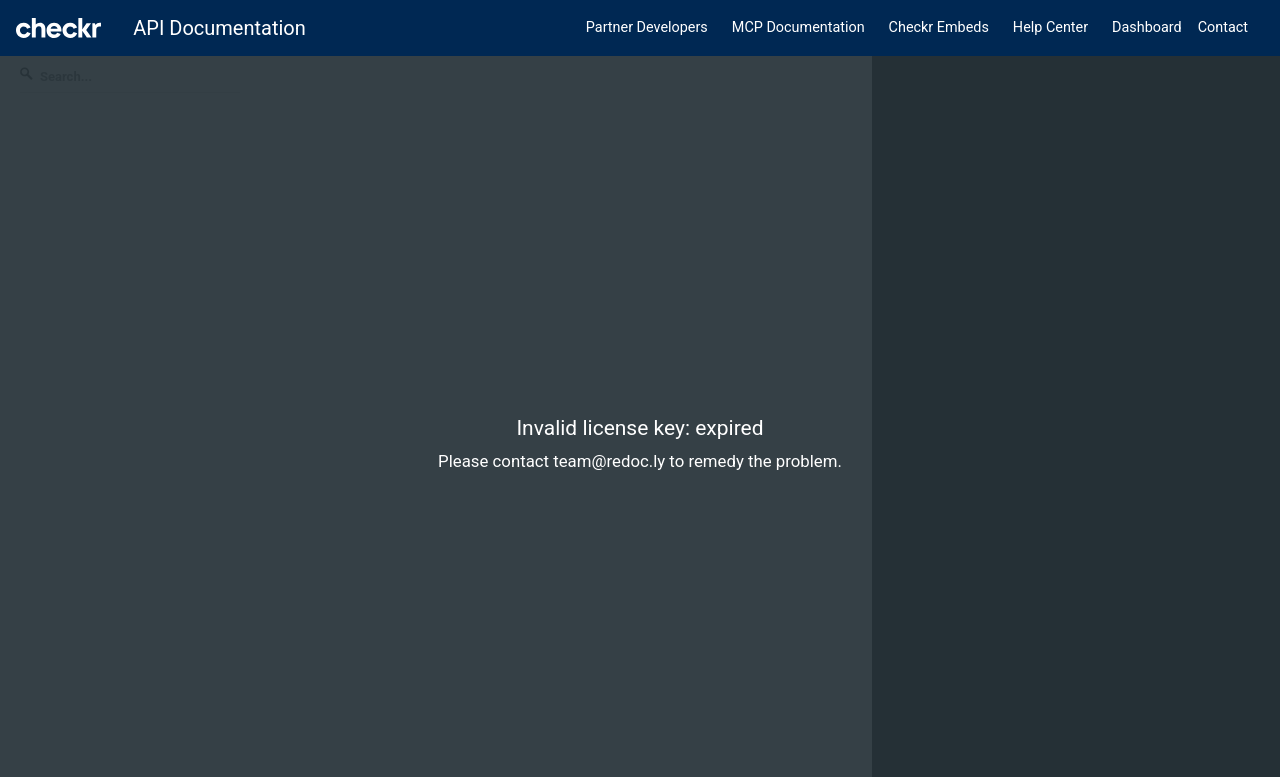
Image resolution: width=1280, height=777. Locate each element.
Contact (1223, 27)
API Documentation (219, 28)
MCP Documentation (798, 27)
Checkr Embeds (939, 27)
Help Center (1050, 27)
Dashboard (1147, 27)
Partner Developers (647, 27)
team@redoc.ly (609, 461)
